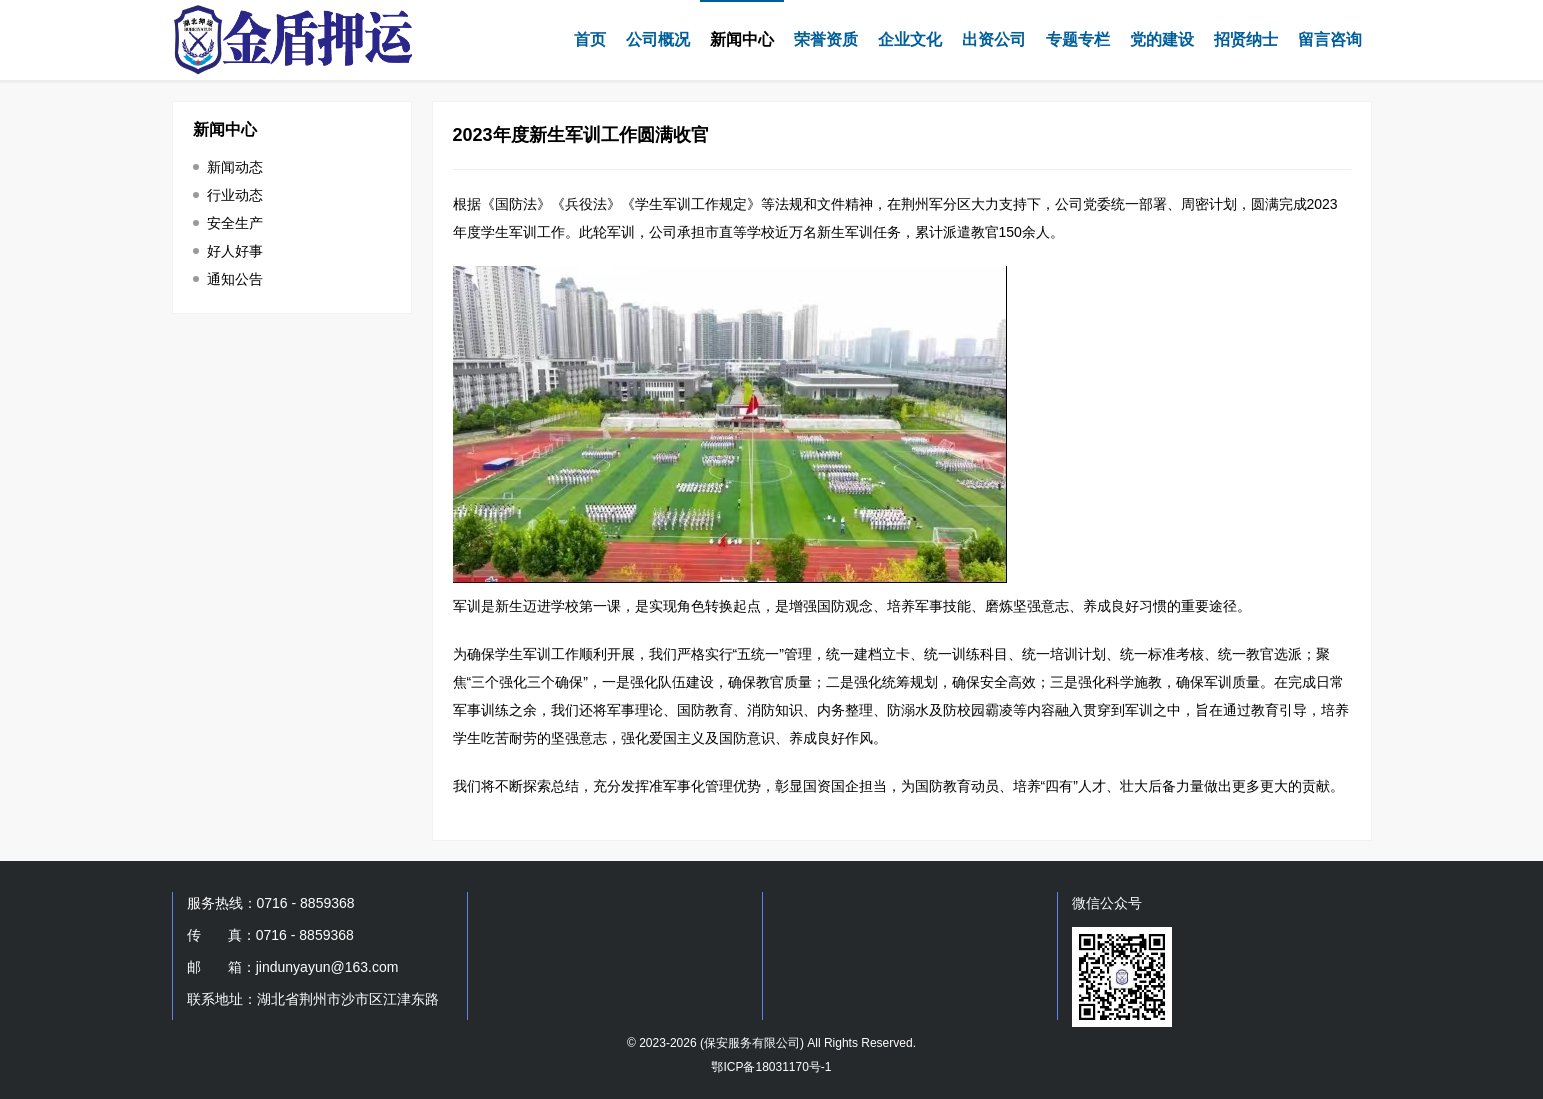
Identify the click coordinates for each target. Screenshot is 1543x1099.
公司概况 (658, 39)
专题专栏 (1078, 39)
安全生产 (235, 223)
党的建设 (1162, 39)
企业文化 (910, 39)
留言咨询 (1330, 39)
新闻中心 (742, 39)
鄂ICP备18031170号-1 (771, 1067)
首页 (590, 39)
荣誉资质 (826, 39)
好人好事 (235, 251)
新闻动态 (235, 167)
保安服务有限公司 (752, 1043)
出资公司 (994, 39)
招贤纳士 (1246, 39)
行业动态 (235, 195)
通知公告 (235, 279)
